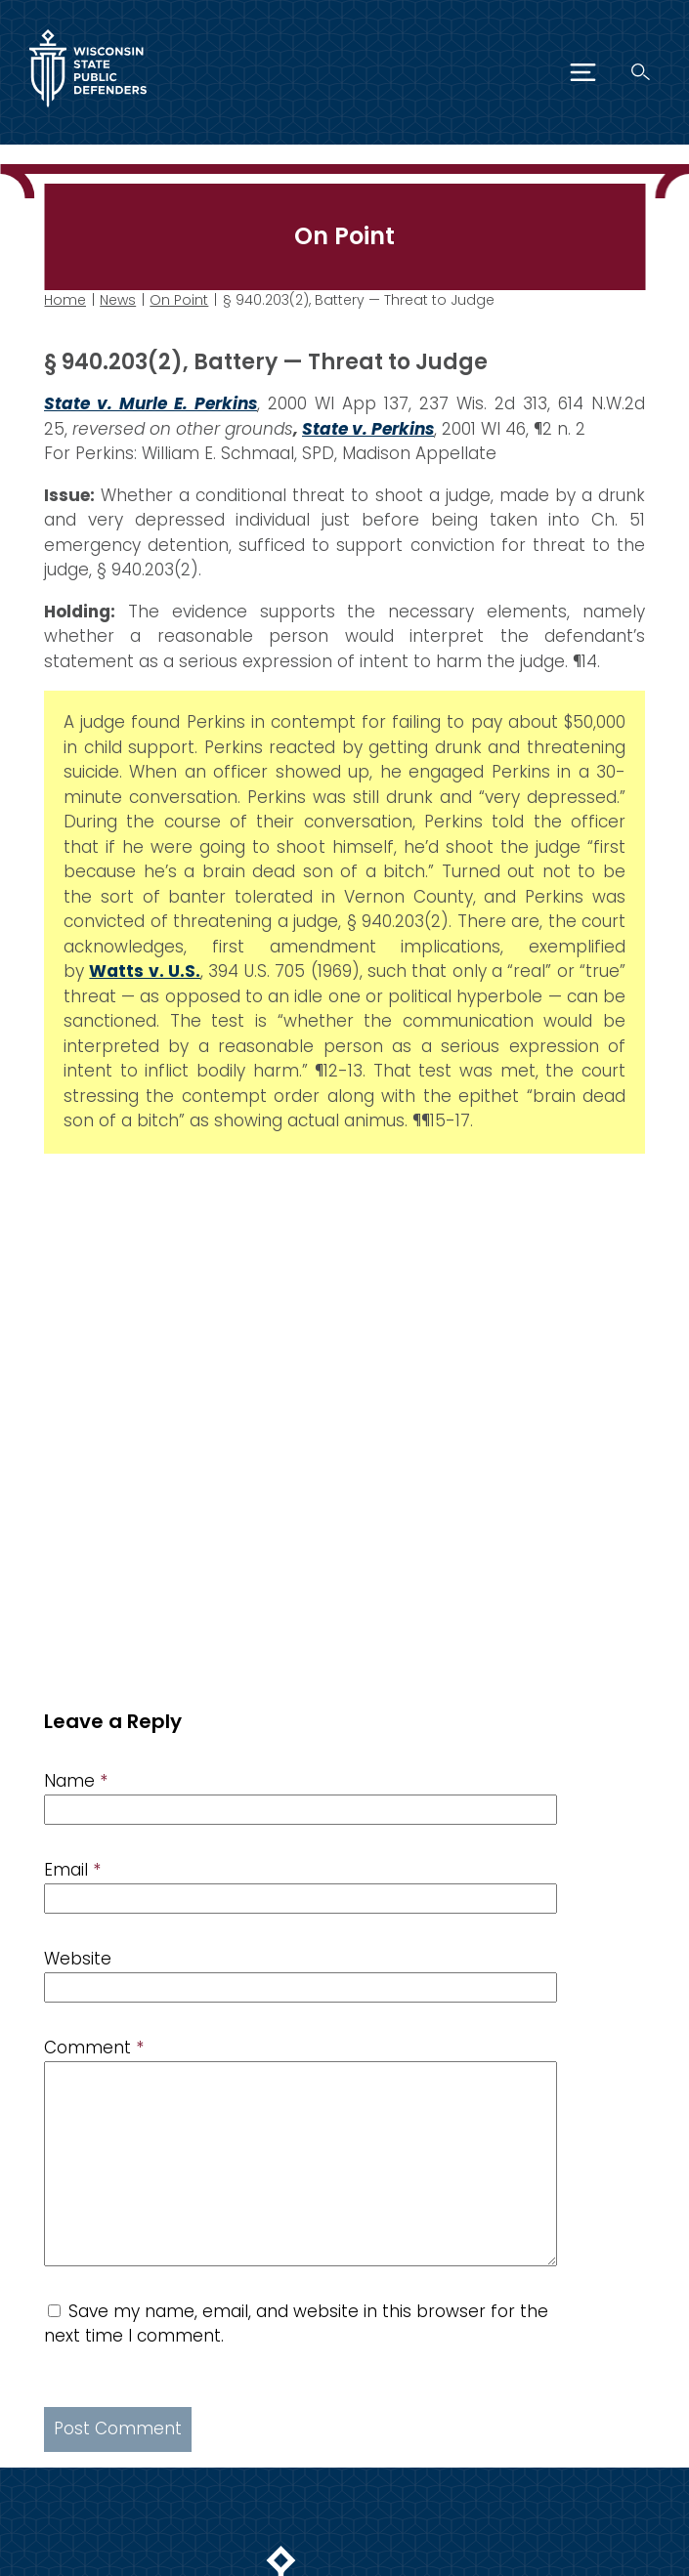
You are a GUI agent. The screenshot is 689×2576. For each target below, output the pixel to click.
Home (65, 300)
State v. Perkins (368, 429)
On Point (179, 300)
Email (72, 1869)
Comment (94, 2047)
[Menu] (583, 72)
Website (77, 1958)
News (118, 300)
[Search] (641, 71)
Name (76, 1781)
